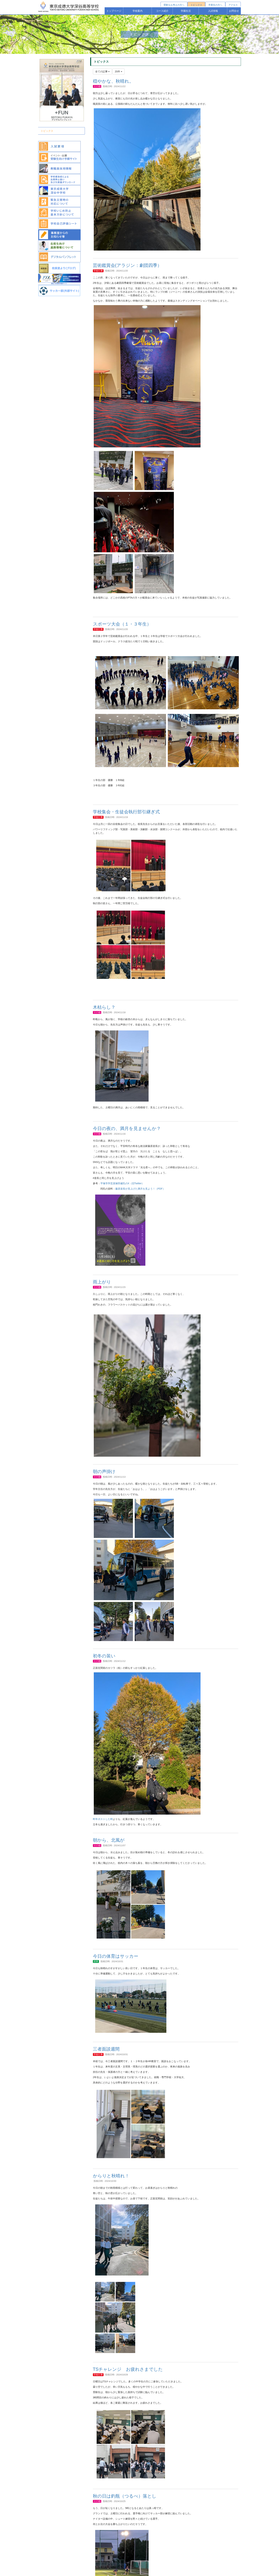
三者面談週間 (106, 2048)
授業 (96, 1961)
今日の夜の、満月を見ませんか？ (127, 1128)
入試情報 (213, 10)
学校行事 (98, 270)
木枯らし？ (104, 1007)
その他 (97, 86)
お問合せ (234, 10)
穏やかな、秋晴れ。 (113, 81)
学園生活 (186, 10)
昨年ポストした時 (103, 1819)
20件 (118, 71)
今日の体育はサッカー (115, 1956)
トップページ (113, 10)
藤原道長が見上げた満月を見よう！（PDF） (140, 1188)
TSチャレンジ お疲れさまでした (128, 2369)
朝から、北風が (109, 1840)
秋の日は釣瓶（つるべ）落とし (124, 2495)
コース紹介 (162, 10)
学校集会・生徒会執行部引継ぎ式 (126, 811)
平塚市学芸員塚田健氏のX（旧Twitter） (122, 1183)
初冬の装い (104, 1655)
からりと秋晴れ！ (111, 2175)
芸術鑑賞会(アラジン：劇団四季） (127, 265)
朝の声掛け (104, 1471)
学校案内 (138, 10)
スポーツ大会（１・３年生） (122, 623)
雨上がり (102, 1281)
